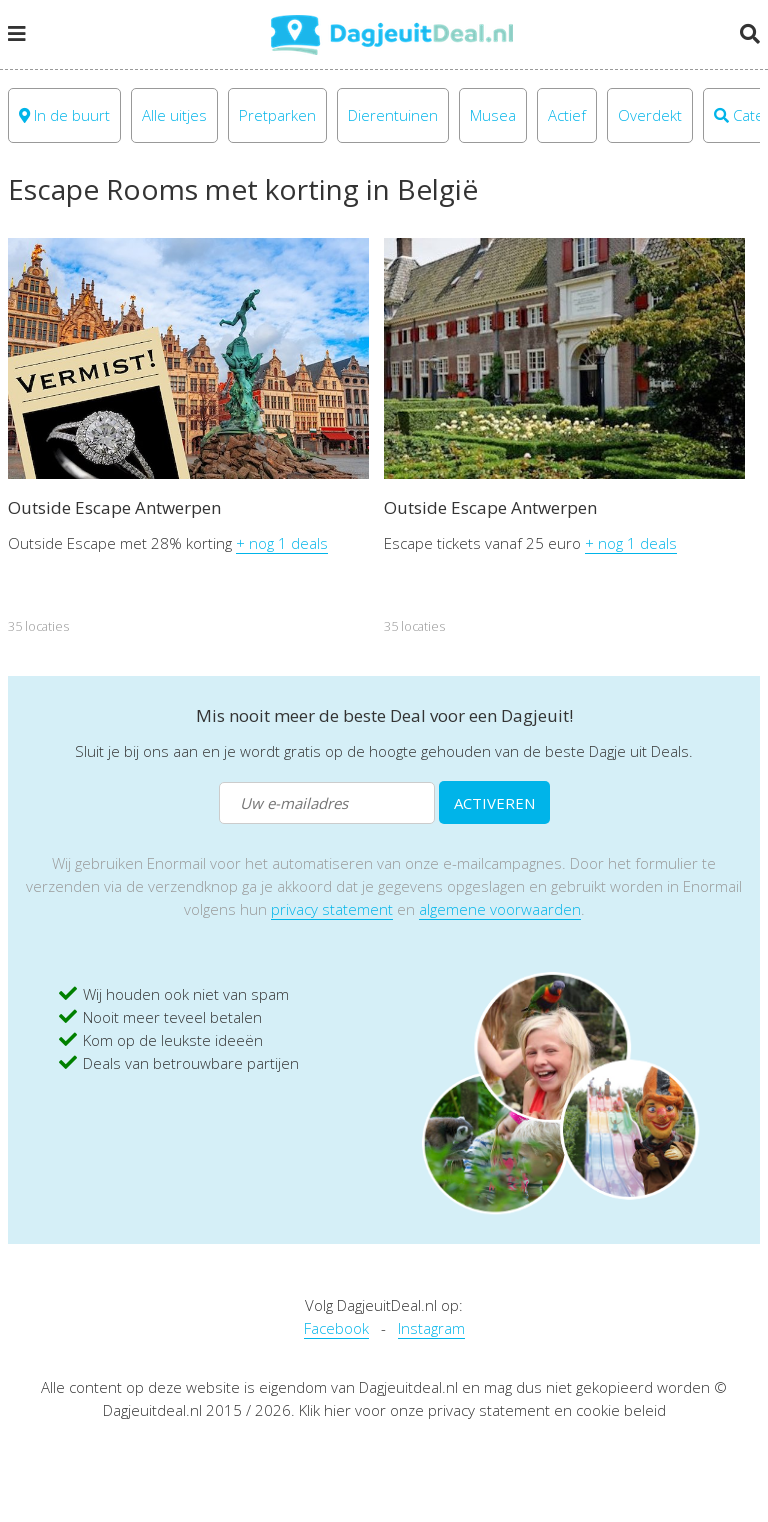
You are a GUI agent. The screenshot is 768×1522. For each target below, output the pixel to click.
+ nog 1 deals (282, 543)
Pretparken (277, 115)
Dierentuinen (393, 115)
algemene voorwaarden (500, 909)
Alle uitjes (174, 115)
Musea (493, 115)
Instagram (431, 1328)
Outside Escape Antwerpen (114, 507)
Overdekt (650, 115)
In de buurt (64, 115)
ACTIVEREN (494, 803)
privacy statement (332, 909)
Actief (567, 115)
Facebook (336, 1328)
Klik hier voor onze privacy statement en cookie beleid (482, 1410)
